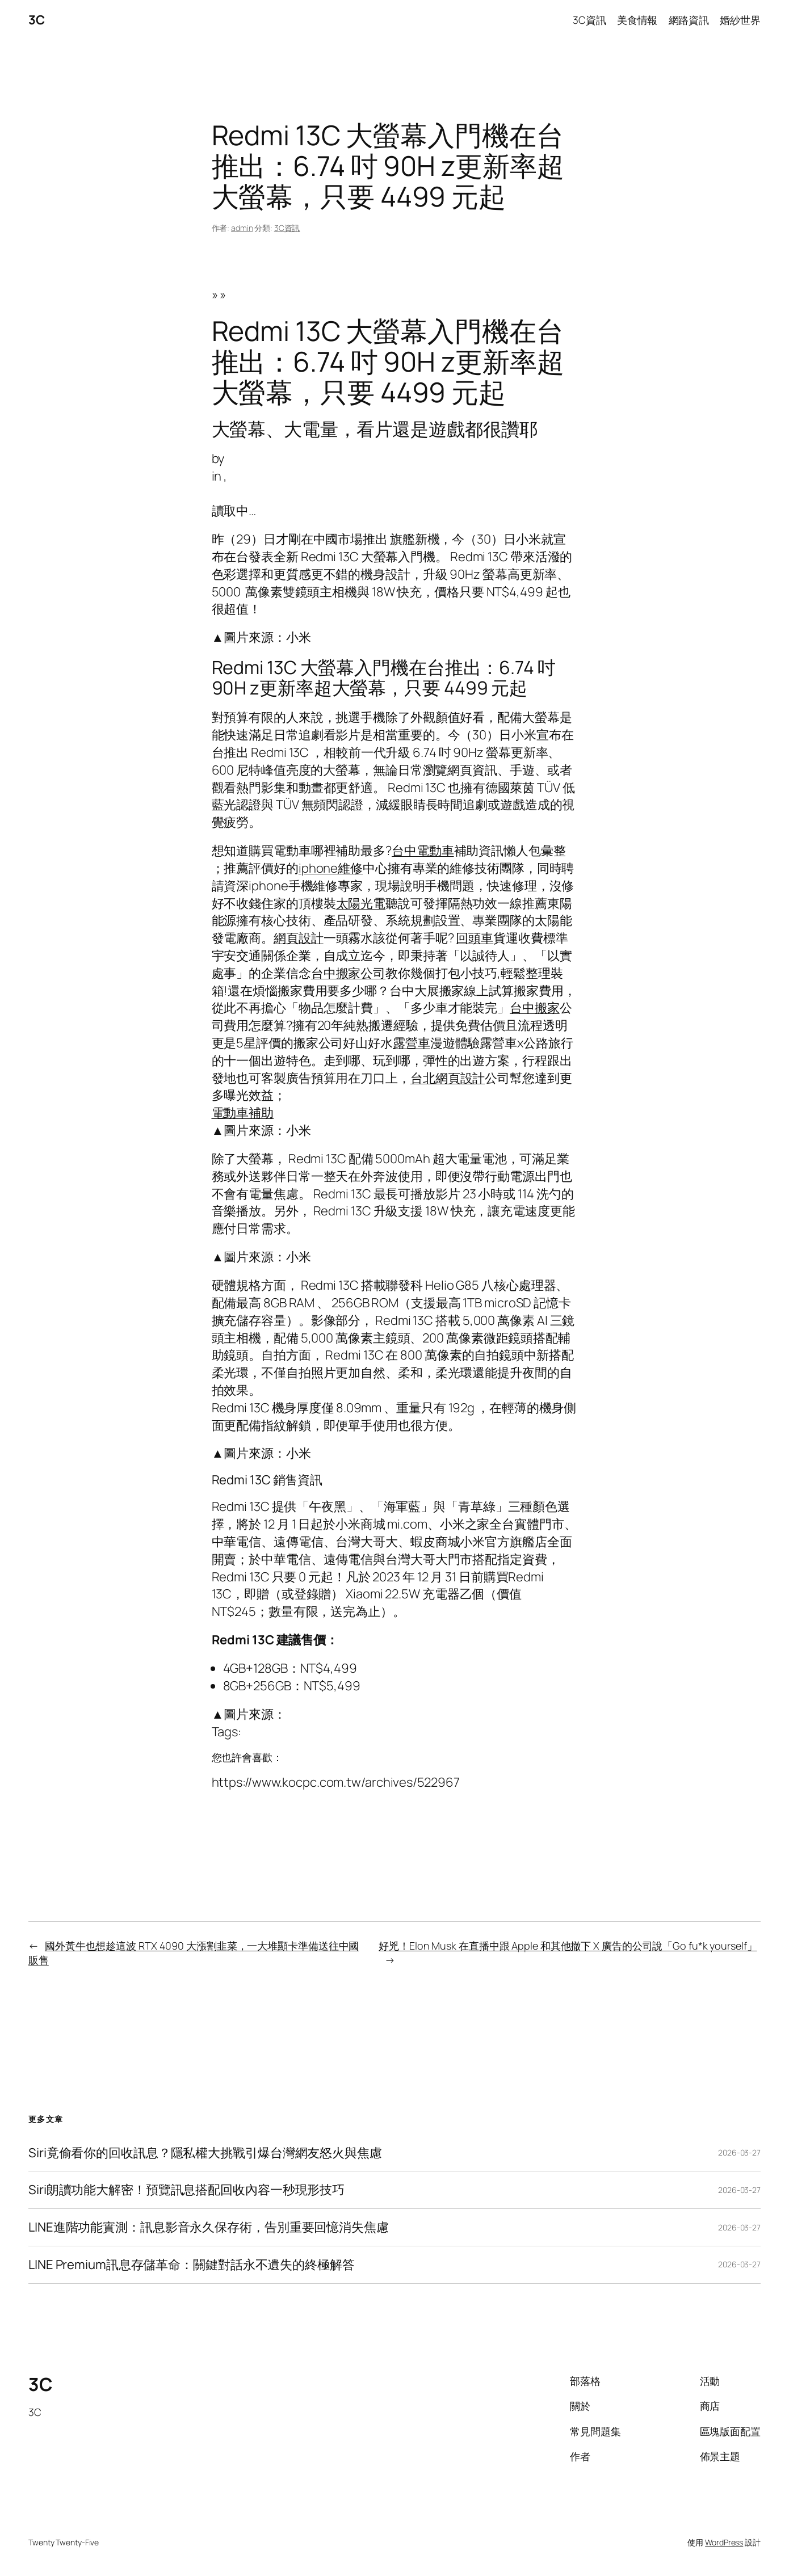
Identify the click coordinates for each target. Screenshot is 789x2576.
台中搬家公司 (348, 973)
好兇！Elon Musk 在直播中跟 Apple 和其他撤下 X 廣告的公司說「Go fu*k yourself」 (568, 1945)
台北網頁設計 (447, 1078)
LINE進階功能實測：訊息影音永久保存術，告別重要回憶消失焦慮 (208, 2227)
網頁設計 (299, 937)
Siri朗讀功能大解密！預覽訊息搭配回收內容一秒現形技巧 (186, 2190)
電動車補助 (243, 1112)
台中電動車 (423, 850)
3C (36, 19)
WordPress (724, 2542)
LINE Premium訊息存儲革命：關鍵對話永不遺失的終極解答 (191, 2265)
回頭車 (474, 937)
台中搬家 (535, 1007)
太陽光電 (361, 903)
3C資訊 (287, 227)
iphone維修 (331, 868)
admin (242, 227)
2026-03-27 (739, 2152)
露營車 (411, 1042)
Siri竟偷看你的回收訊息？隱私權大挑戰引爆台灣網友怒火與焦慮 (205, 2153)
